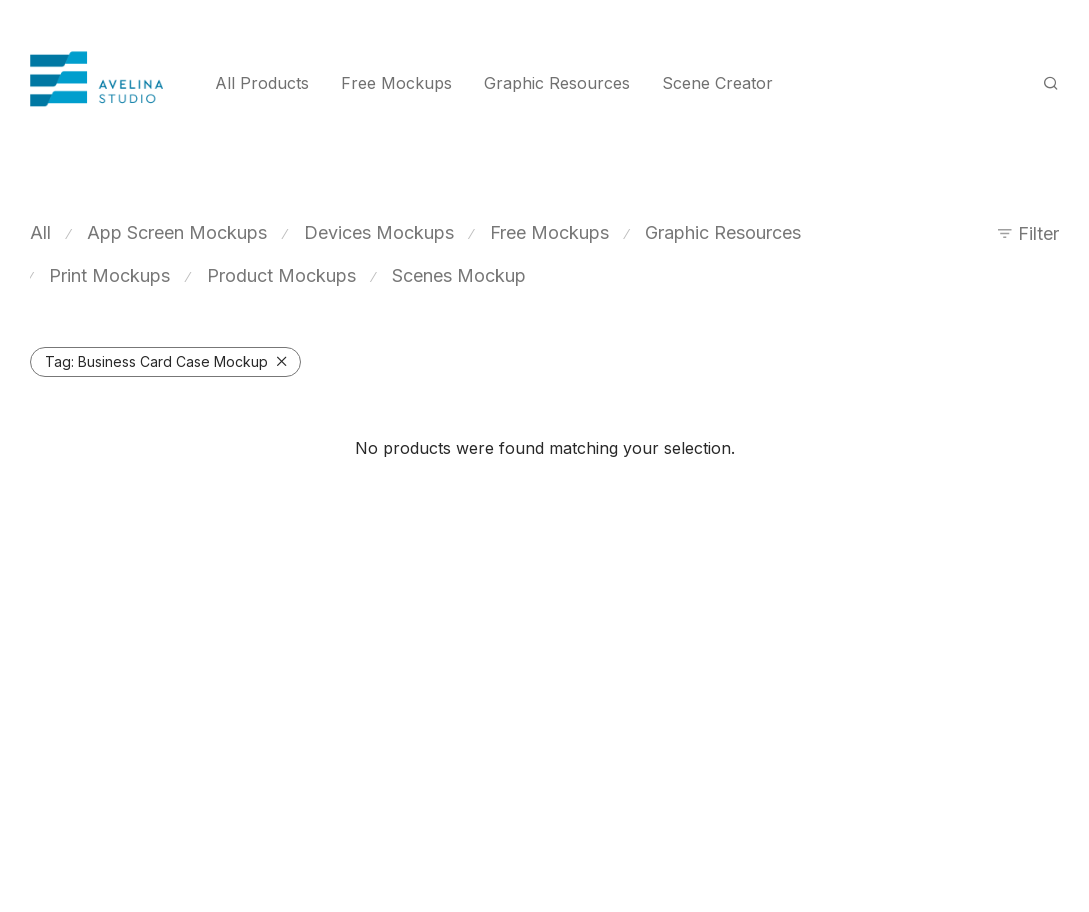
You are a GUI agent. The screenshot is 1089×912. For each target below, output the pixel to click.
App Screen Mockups (177, 232)
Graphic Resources (557, 83)
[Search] (1051, 83)
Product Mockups (281, 275)
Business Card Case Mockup (156, 361)
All (40, 232)
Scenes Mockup (459, 275)
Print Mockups (109, 275)
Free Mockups (396, 83)
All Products (262, 83)
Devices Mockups (379, 232)
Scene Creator (717, 83)
